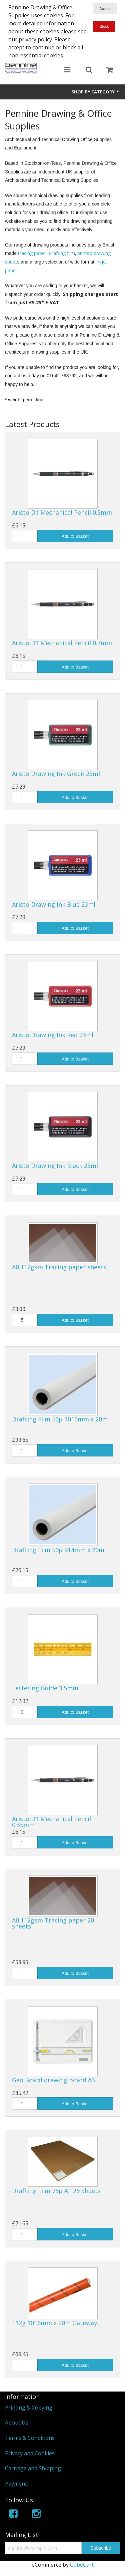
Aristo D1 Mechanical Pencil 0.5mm (62, 512)
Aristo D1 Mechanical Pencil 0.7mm (62, 643)
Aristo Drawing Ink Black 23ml (55, 1166)
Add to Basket (75, 536)
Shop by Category (95, 92)
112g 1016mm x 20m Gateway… (57, 2323)
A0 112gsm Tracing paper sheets (59, 1267)
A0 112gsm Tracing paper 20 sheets (53, 1923)
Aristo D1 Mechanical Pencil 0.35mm (51, 1822)
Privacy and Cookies (30, 2453)
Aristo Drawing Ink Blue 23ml (53, 904)
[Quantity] (24, 536)
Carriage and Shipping (33, 2468)
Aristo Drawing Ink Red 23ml (52, 1035)
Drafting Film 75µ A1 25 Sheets (56, 2191)
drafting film (62, 253)
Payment (16, 2483)
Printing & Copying (28, 2407)
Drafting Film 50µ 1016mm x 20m (60, 1419)
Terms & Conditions (30, 2438)
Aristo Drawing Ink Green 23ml (56, 774)
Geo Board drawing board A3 (53, 2080)
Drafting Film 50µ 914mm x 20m (58, 1550)
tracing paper (32, 253)
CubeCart (82, 2564)
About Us (16, 2422)
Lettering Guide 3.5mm (45, 1688)
